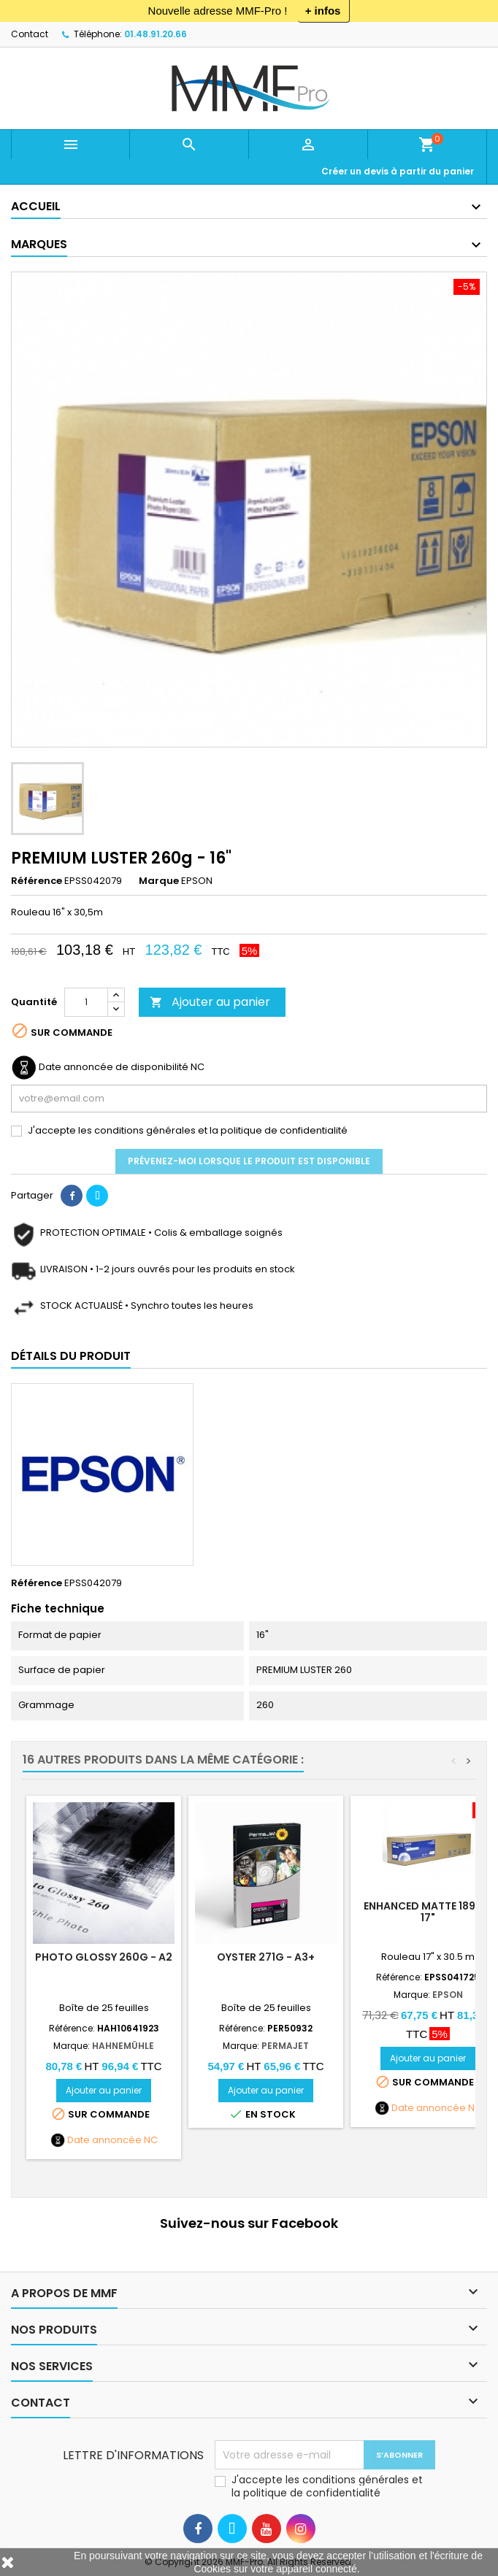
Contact (29, 34)
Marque (159, 881)
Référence (36, 881)
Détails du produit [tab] (71, 1355)
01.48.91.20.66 (155, 34)
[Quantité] (86, 1002)
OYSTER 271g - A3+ (266, 1957)
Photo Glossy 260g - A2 (103, 1957)
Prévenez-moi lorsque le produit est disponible (249, 1161)
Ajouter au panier (210, 1001)
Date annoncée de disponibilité (113, 1067)
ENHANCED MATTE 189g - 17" (428, 1912)
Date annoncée (104, 2140)
